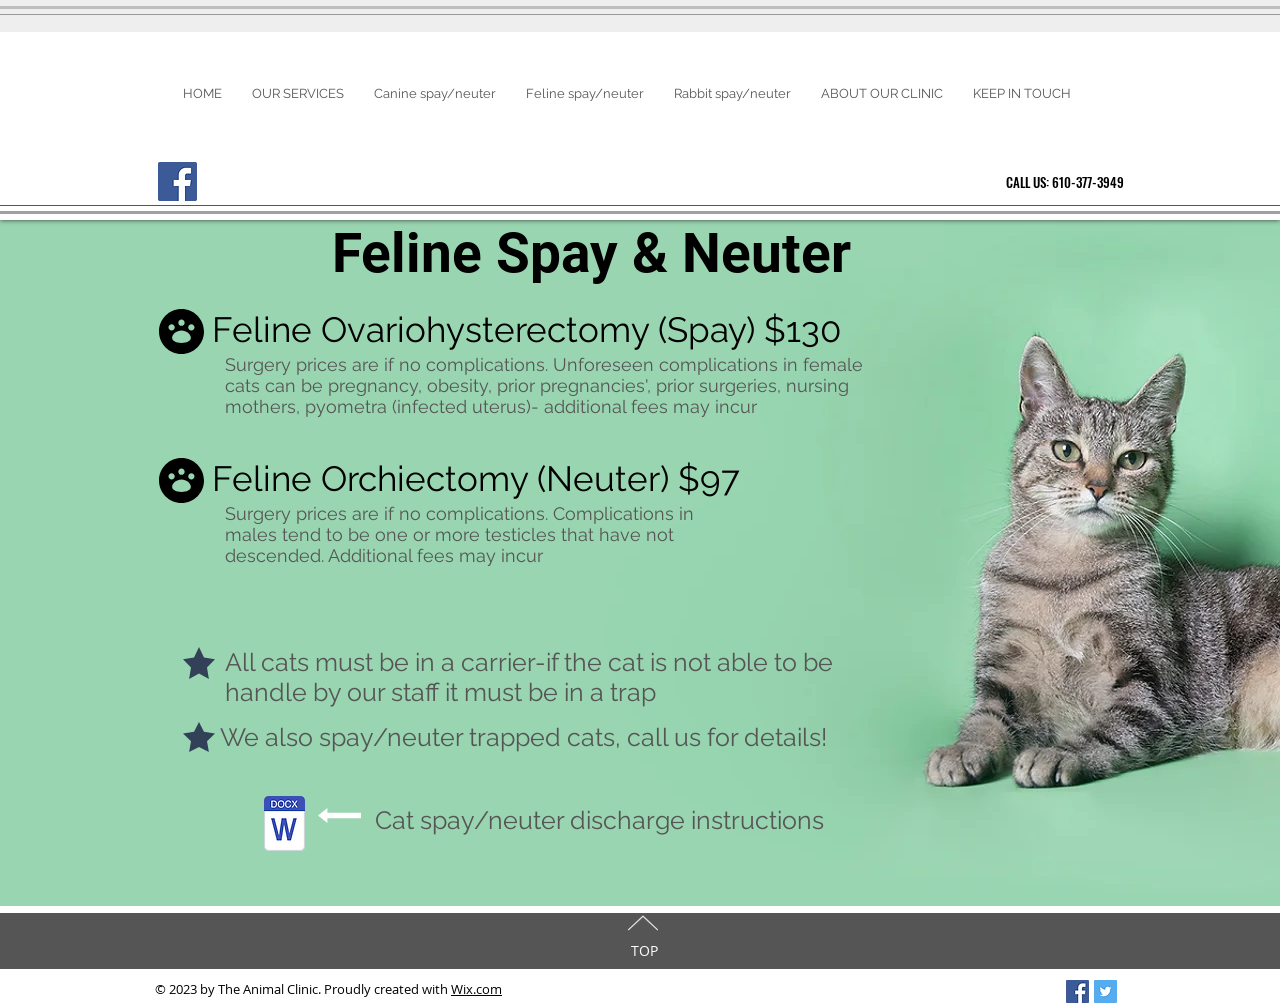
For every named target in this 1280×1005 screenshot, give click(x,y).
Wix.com (476, 989)
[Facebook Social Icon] (1077, 991)
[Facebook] (177, 181)
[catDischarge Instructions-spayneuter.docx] (284, 825)
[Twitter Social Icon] (1105, 991)
